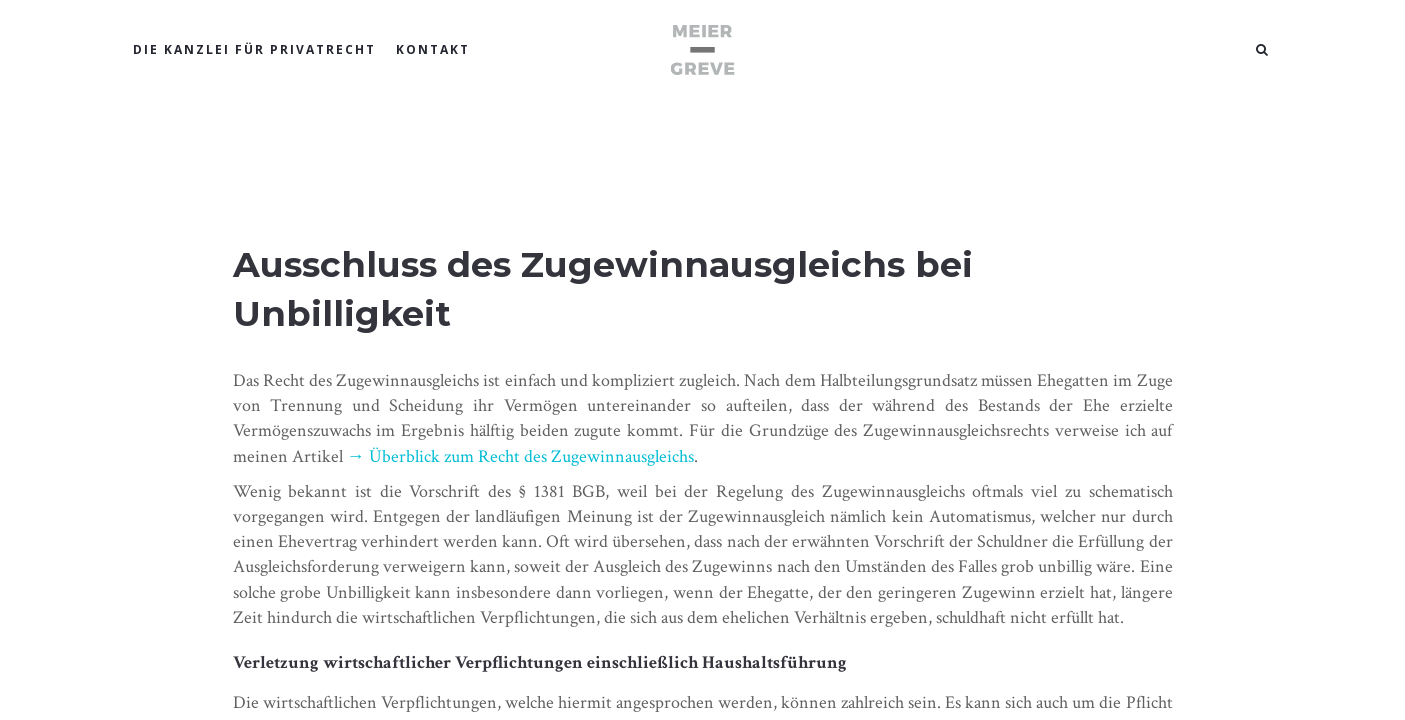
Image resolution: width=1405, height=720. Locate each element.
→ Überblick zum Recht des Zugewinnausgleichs (520, 456)
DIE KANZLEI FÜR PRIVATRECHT (254, 49)
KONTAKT (433, 49)
